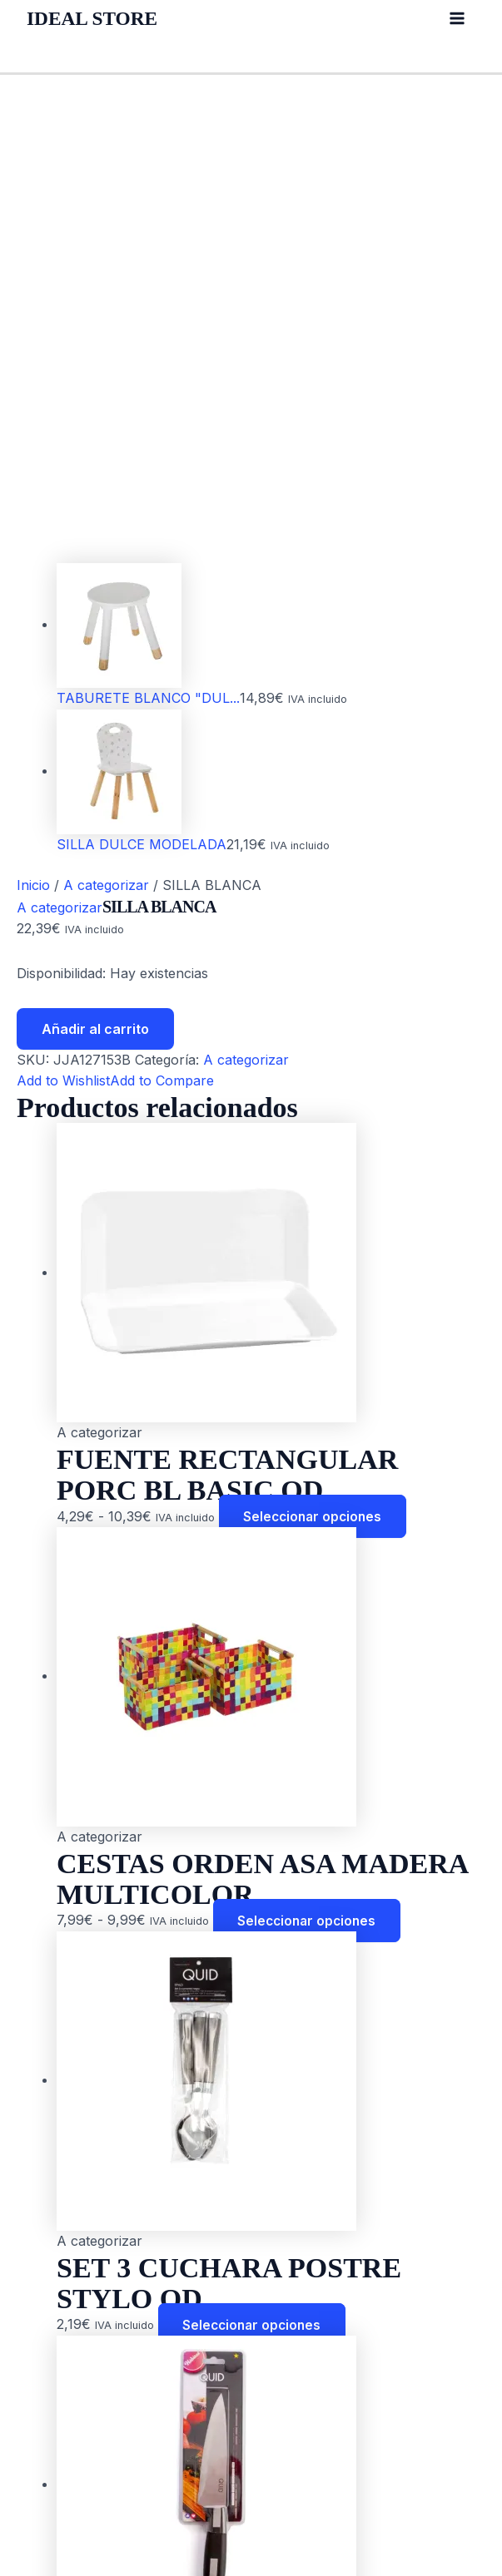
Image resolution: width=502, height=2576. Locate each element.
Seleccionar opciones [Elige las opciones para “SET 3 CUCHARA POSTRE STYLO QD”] (254, 1878)
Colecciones (65, 2450)
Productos (59, 2408)
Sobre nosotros (77, 2514)
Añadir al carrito (95, 582)
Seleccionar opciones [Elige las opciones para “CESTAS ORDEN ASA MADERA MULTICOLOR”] (309, 1474)
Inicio (33, 439)
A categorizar (106, 439)
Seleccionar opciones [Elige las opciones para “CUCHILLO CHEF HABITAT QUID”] (309, 2282)
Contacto (55, 2472)
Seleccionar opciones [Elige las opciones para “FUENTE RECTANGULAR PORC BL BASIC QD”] (315, 1069)
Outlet (45, 2493)
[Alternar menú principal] (457, 18)
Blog (41, 2429)
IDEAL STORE (97, 18)
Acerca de (59, 2387)
